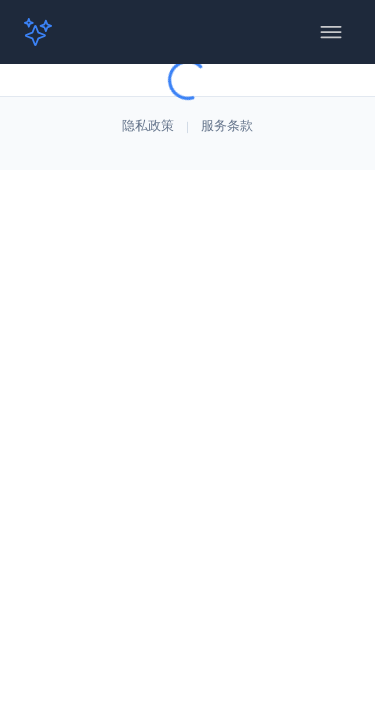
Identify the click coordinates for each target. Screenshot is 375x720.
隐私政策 (148, 126)
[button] (48, 32)
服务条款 (227, 126)
